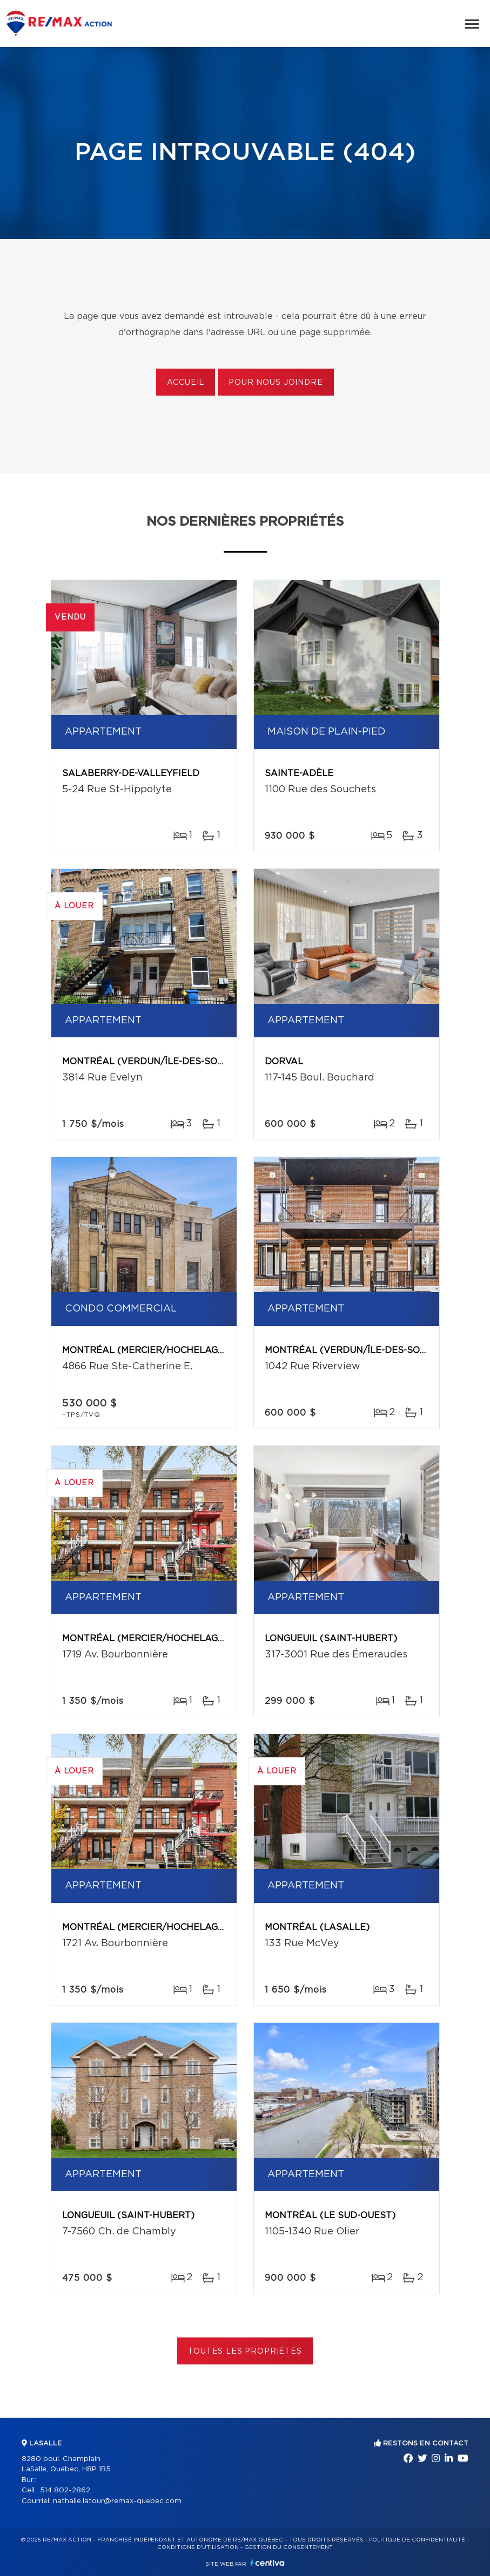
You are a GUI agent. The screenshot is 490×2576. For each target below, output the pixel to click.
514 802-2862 (65, 2490)
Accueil (185, 382)
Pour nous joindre (276, 382)
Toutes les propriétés (245, 2351)
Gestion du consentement (288, 2547)
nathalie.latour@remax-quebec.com (117, 2501)
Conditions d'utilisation (198, 2547)
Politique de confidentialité (417, 2540)
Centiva (267, 2562)
